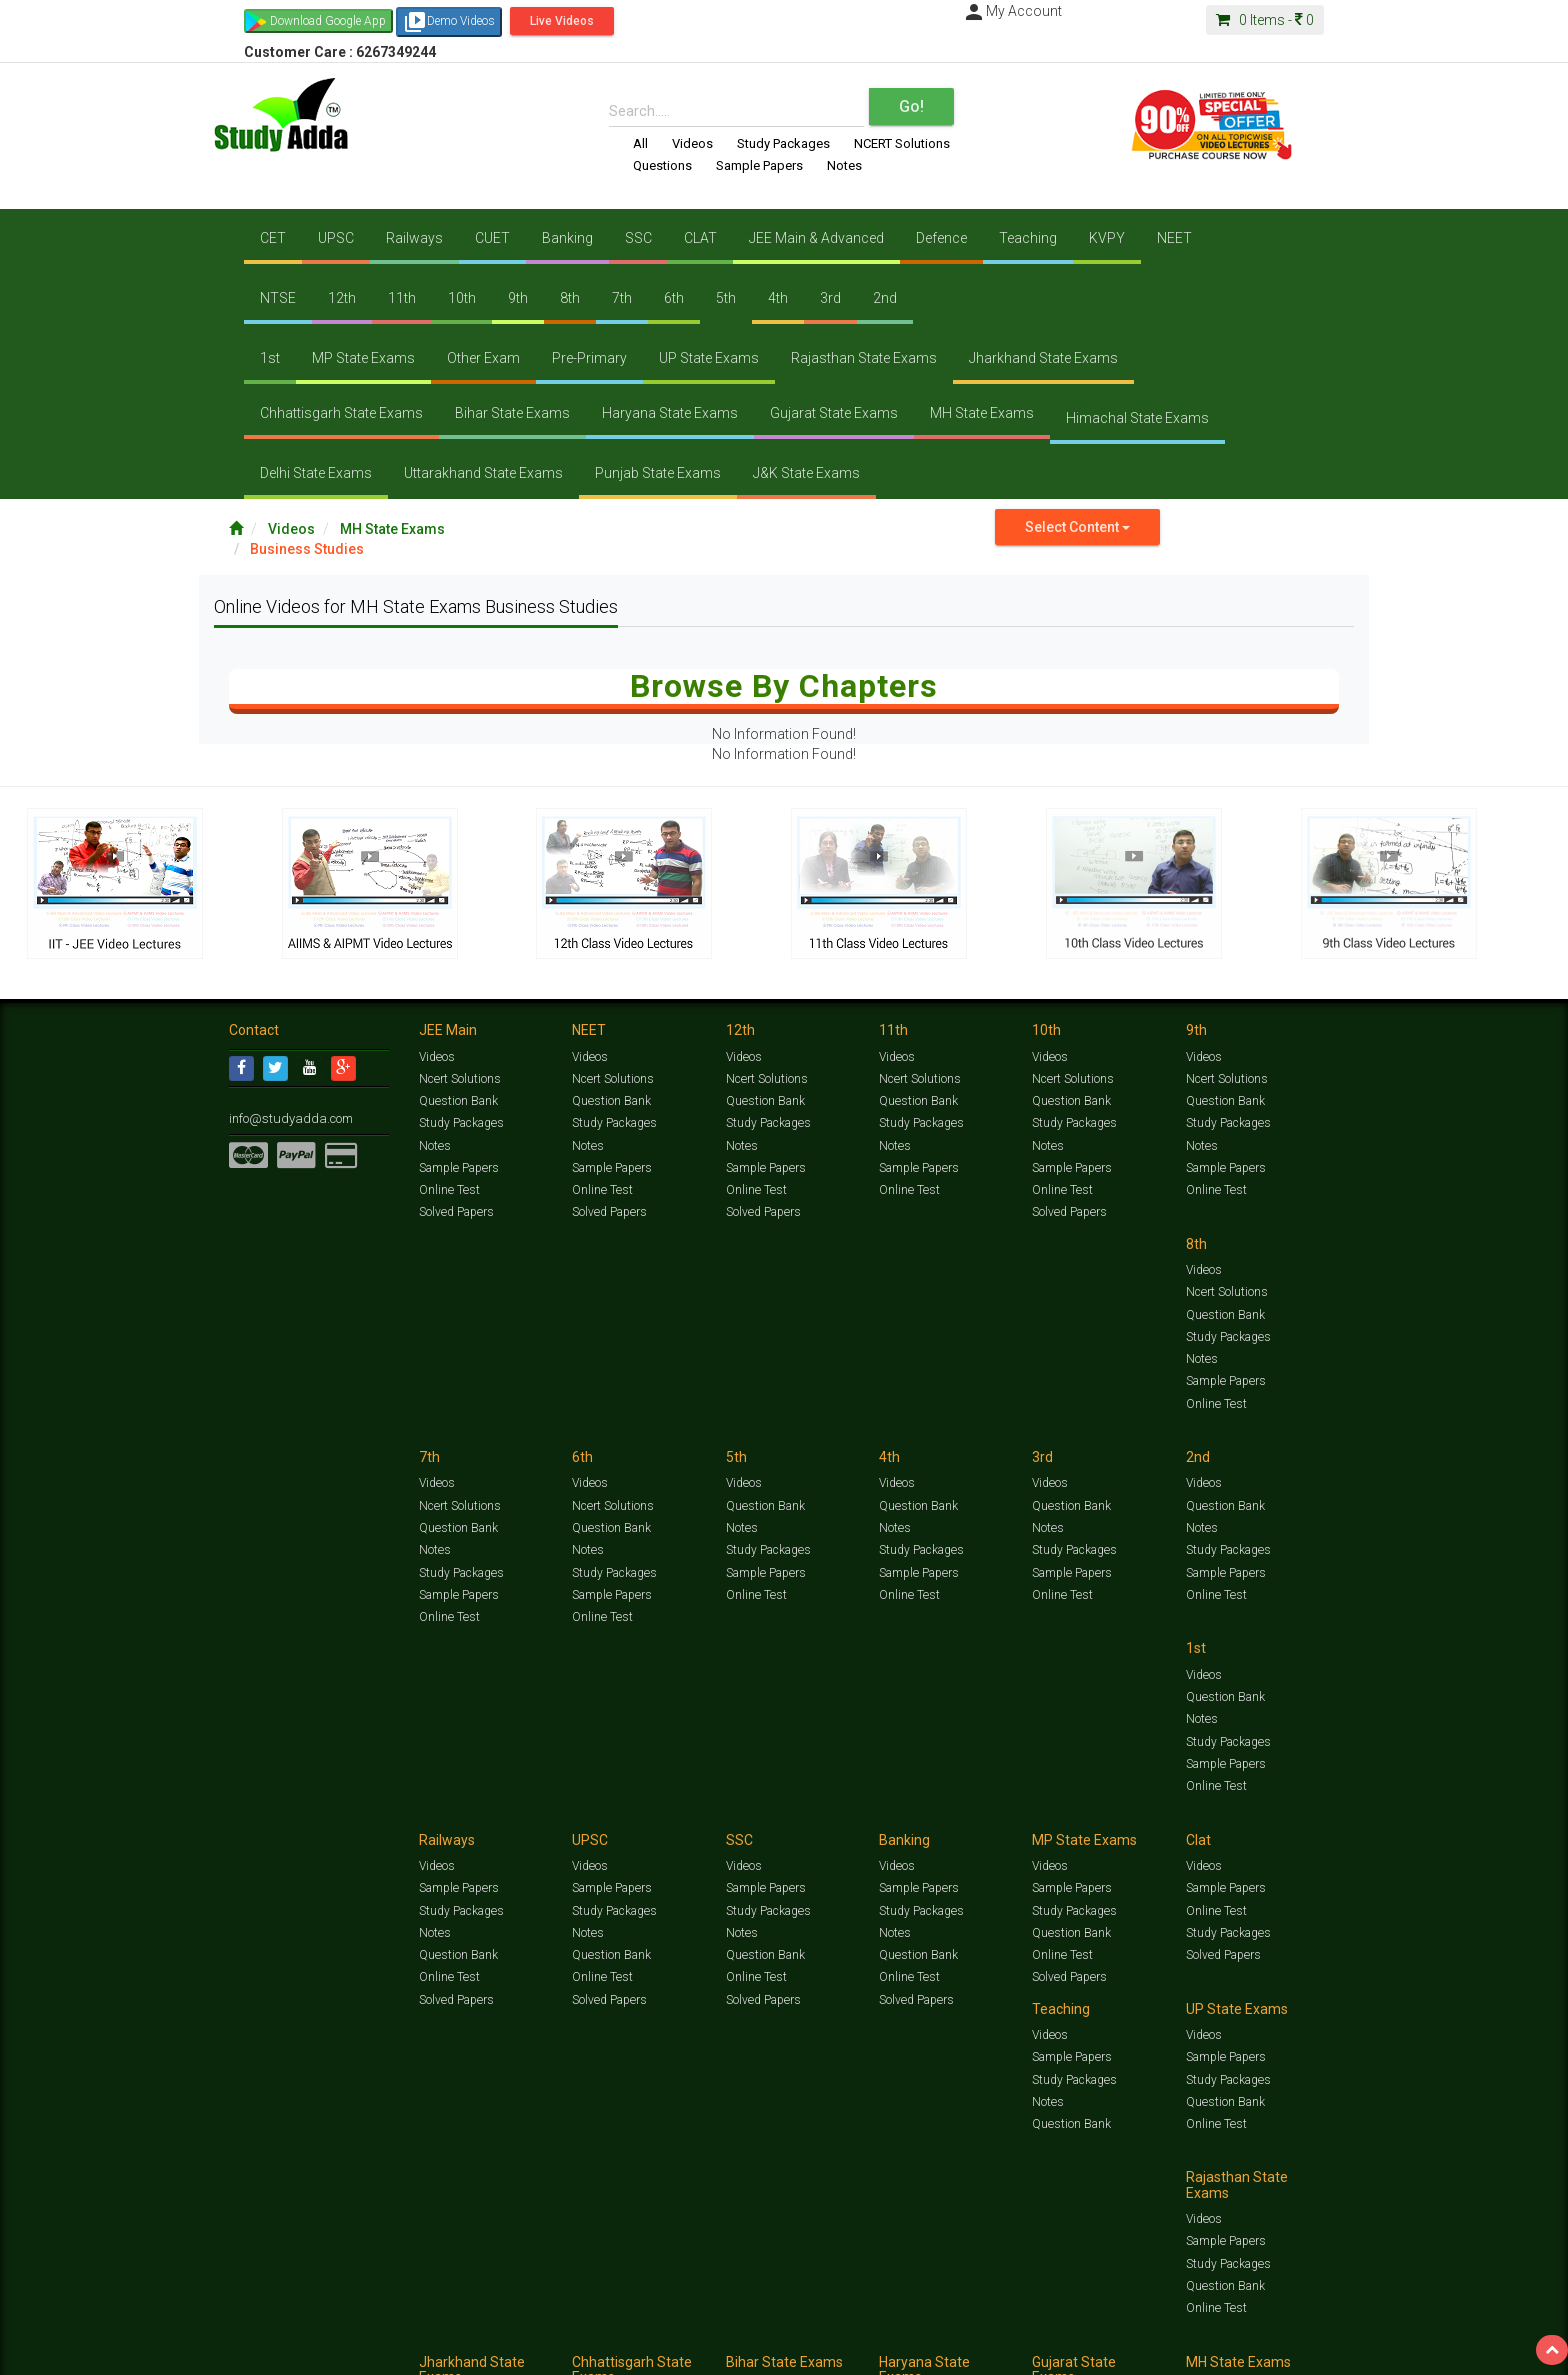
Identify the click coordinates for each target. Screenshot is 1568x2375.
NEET (1174, 238)
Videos (692, 143)
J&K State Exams (806, 473)
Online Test (448, 1189)
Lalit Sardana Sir (630, 2351)
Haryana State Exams (670, 413)
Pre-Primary (589, 358)
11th (402, 298)
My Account (1012, 11)
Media (380, 2351)
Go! (911, 106)
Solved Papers (455, 1212)
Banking (567, 238)
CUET (492, 238)
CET (273, 238)
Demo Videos (449, 22)
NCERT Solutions (902, 143)
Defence (941, 238)
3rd (830, 298)
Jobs (307, 2351)
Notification (432, 2351)
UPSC (336, 238)
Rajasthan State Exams (864, 358)
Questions (662, 165)
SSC (638, 238)
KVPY (1107, 238)
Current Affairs (1095, 2330)
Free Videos (1299, 2330)
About (342, 2351)
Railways (414, 238)
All (640, 143)
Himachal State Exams (1137, 418)
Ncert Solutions (459, 1079)
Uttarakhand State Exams (483, 473)
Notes (844, 165)
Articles (1161, 2330)
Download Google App (328, 21)
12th (342, 298)
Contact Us (258, 2351)
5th (726, 298)
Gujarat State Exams (834, 413)
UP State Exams (709, 358)
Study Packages (783, 143)
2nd (885, 298)
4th (778, 298)
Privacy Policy (871, 2351)
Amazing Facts (1226, 2330)
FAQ (570, 2351)
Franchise (805, 2351)
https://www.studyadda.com (421, 2330)
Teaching (1028, 238)
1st (270, 358)
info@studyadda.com (286, 1118)
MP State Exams (363, 358)
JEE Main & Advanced (816, 238)
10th (462, 298)
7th (622, 298)
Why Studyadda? (510, 2351)
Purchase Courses (726, 2351)
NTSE (278, 298)
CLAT (700, 238)
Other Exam (483, 358)
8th (570, 298)
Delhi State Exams (316, 473)
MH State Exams (982, 413)
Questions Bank (896, 2330)
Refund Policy (945, 2351)
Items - (1265, 20)
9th (518, 298)
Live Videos (562, 21)
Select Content (1077, 527)
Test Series (654, 2330)
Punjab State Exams (658, 473)
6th (674, 298)
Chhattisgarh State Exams (341, 413)
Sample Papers (759, 165)
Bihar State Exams (512, 413)
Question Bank (458, 1101)
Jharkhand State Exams (1043, 358)
